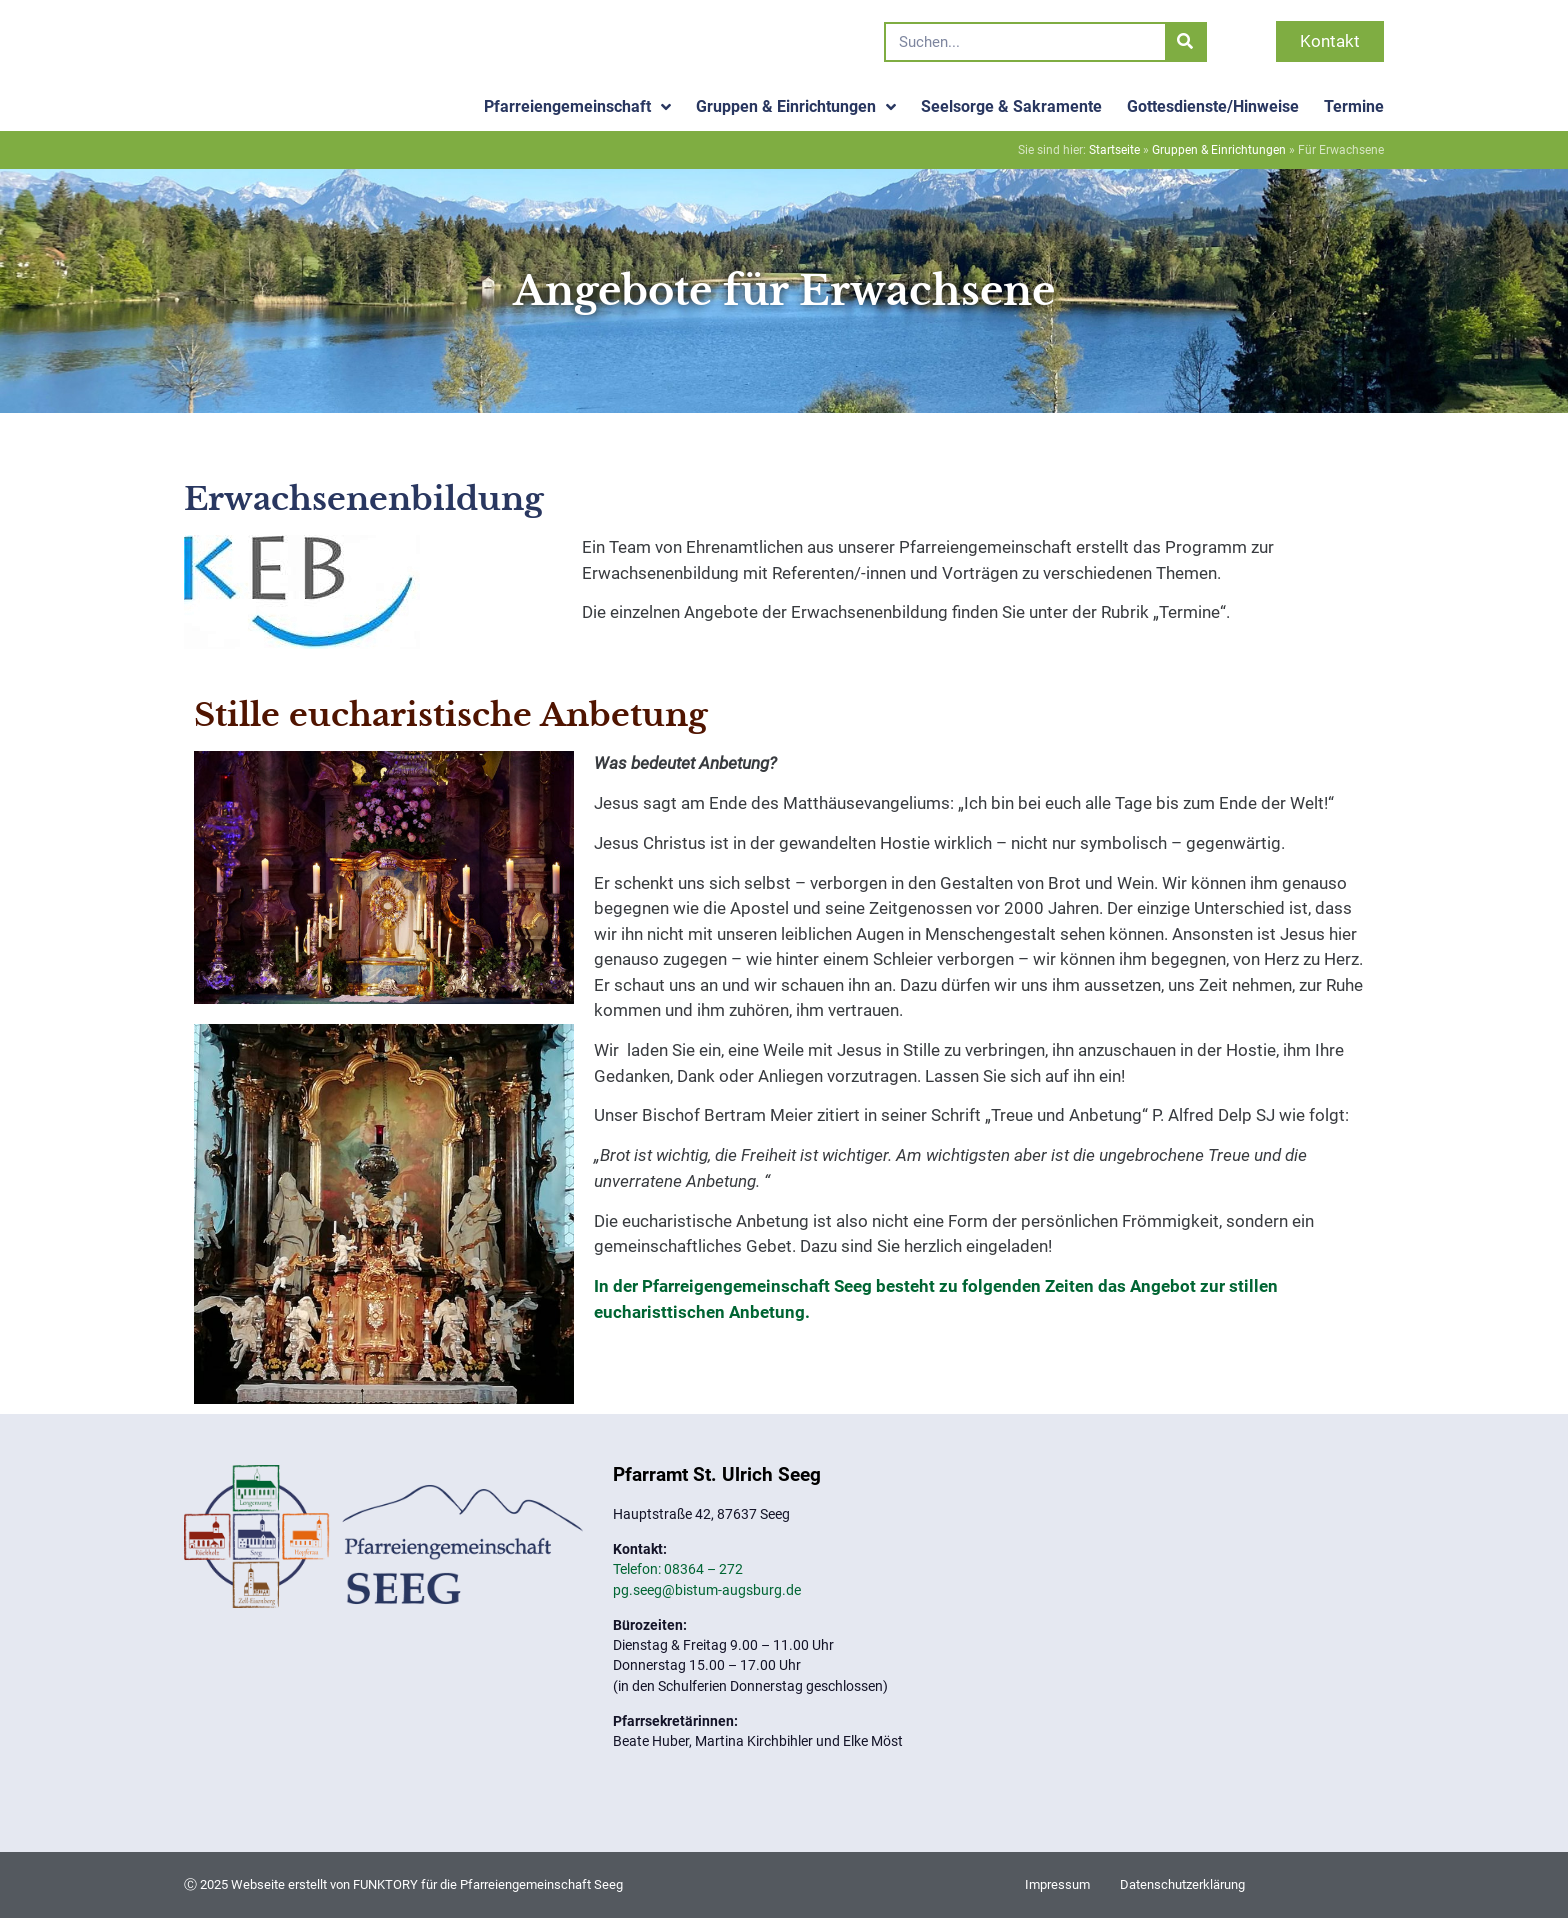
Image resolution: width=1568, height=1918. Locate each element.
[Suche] (1185, 42)
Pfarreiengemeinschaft (577, 107)
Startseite (1114, 150)
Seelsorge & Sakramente (1011, 106)
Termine (1354, 106)
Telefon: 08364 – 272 (678, 1569)
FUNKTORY (385, 1884)
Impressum (1057, 1884)
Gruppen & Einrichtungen (796, 107)
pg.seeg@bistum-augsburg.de (707, 1590)
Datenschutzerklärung (1182, 1884)
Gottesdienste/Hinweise (1213, 106)
